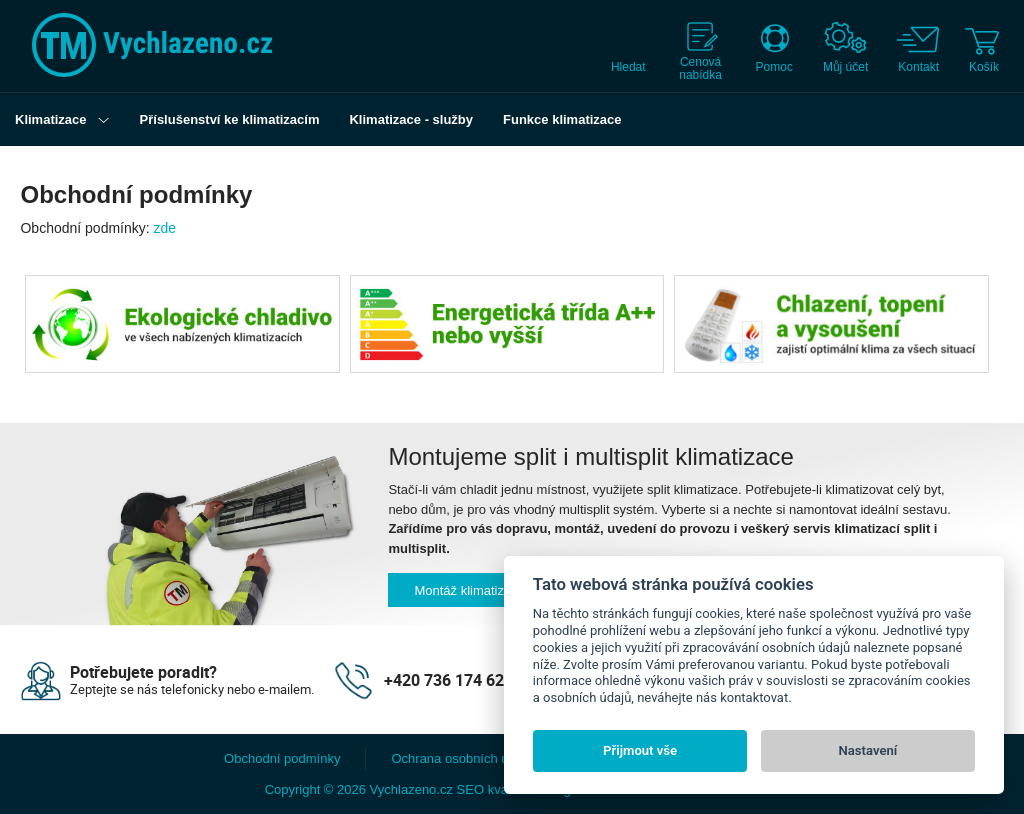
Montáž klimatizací (467, 590)
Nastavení (868, 750)
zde (165, 228)
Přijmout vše (640, 750)
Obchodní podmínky (282, 758)
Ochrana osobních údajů (462, 758)
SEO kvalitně (494, 789)
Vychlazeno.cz (411, 789)
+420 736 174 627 (448, 680)
